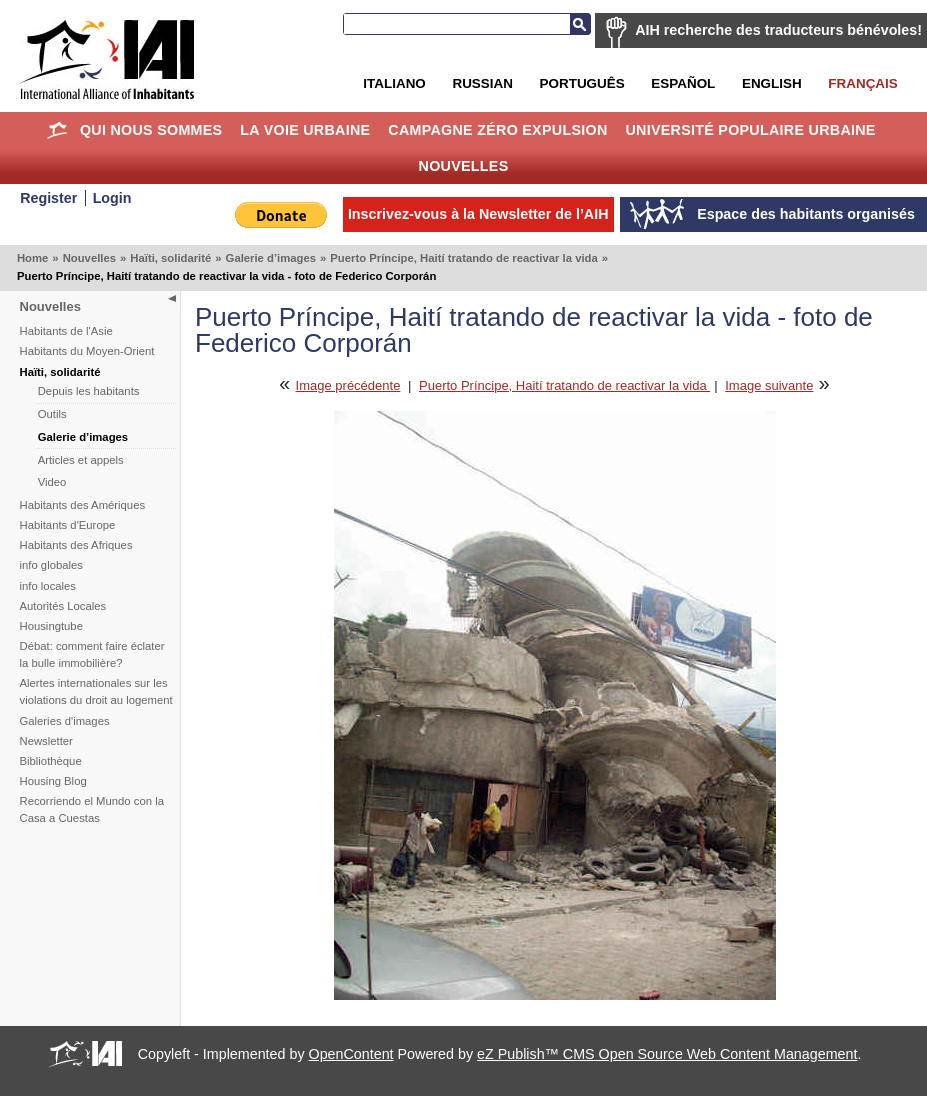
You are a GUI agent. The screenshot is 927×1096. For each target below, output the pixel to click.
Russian (482, 83)
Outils (52, 414)
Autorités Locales (63, 606)
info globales (51, 565)
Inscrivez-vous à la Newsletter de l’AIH (478, 214)
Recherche (580, 24)
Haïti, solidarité (170, 258)
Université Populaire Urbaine (750, 130)
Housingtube (51, 626)
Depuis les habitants (89, 391)
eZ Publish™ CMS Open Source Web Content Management (667, 1054)
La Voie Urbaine (305, 130)
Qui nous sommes (151, 130)
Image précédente (348, 385)
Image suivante (769, 385)
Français (862, 83)
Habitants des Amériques (83, 505)
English (772, 83)
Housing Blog (53, 781)
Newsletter (46, 741)
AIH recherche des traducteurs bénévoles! (778, 30)
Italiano (394, 83)
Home (56, 130)
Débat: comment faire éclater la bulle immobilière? (92, 654)
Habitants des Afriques (76, 545)
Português (582, 83)
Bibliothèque (51, 761)
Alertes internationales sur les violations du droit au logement (96, 691)
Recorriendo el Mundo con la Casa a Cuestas (92, 809)
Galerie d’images (271, 258)
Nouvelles (464, 166)
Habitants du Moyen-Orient (87, 351)
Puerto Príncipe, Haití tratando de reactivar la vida (463, 258)
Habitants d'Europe (68, 525)
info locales (48, 586)
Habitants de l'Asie (66, 331)
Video (52, 482)
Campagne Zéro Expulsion (497, 130)
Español (683, 83)
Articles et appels (81, 460)
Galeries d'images (65, 721)
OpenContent (351, 1054)
